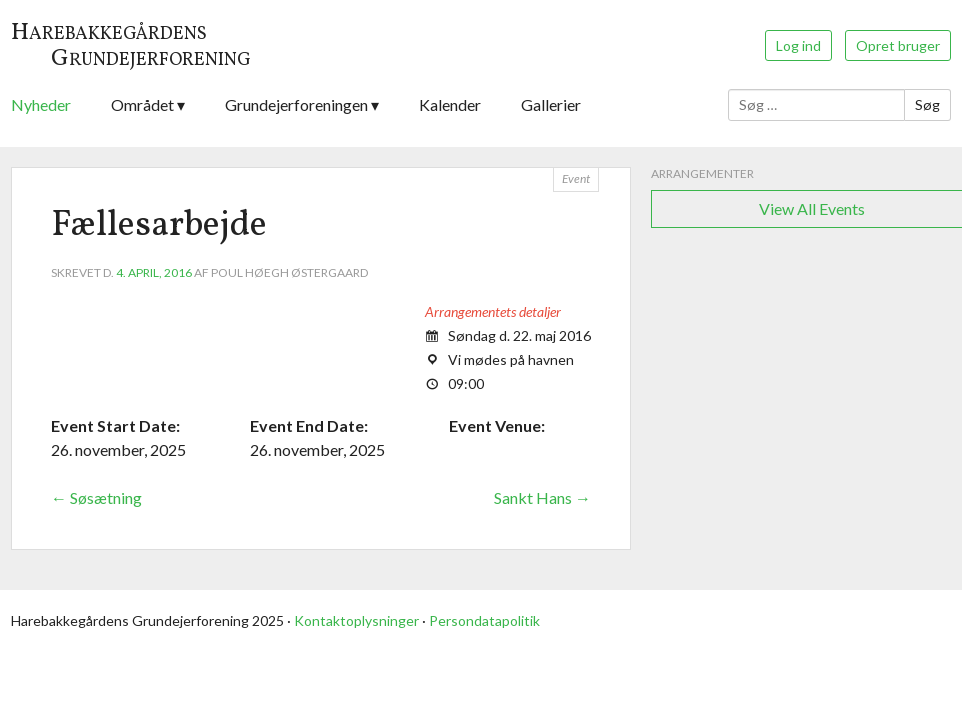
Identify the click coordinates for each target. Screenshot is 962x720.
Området (142, 104)
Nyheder (41, 104)
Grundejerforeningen (296, 104)
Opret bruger (898, 45)
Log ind (798, 45)
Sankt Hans (542, 497)
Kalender (450, 104)
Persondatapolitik (484, 620)
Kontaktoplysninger (356, 620)
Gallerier (551, 104)
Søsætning (96, 497)
